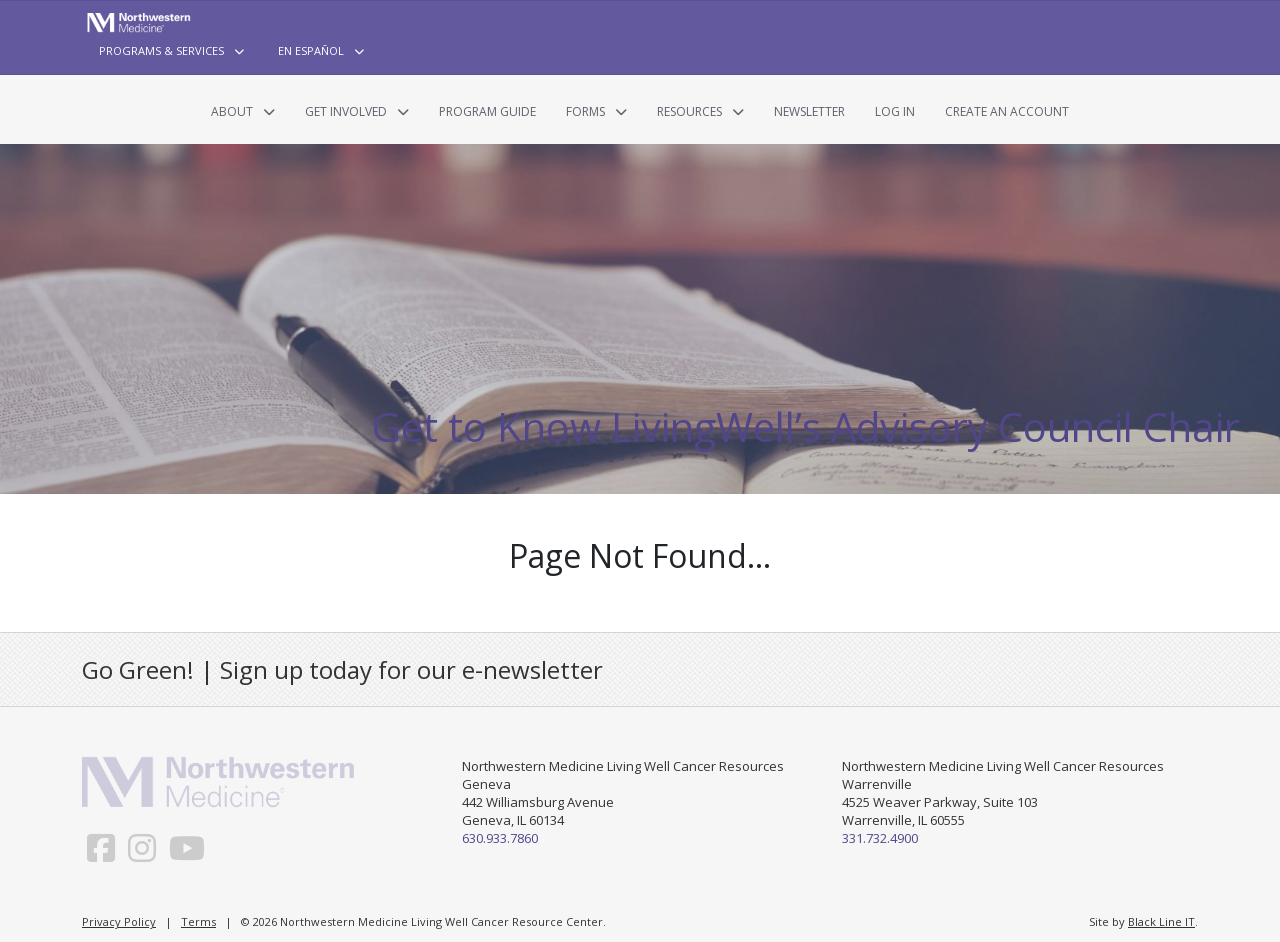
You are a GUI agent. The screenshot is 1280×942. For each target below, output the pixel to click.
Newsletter (809, 111)
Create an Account (1007, 111)
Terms (198, 921)
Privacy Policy (119, 921)
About (232, 111)
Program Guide (487, 111)
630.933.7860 (500, 838)
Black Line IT (1161, 921)
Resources (689, 111)
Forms (585, 111)
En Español (311, 50)
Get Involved (346, 111)
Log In (895, 111)
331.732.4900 (880, 838)
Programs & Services (161, 50)
